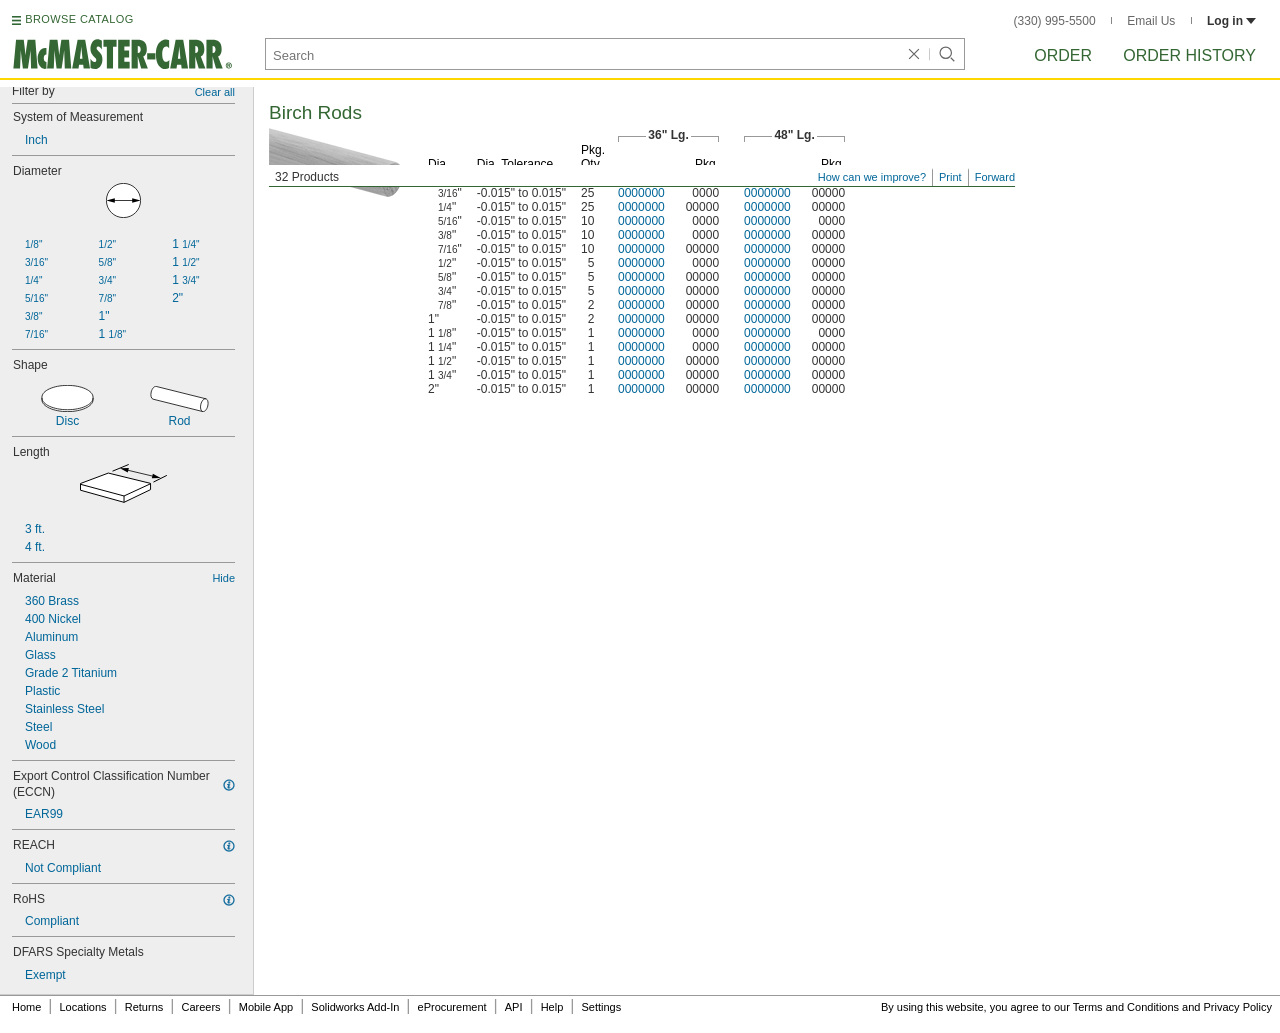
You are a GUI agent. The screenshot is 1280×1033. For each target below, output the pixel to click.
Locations (83, 1007)
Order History (1189, 55)
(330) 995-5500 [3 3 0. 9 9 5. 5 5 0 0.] (1055, 21)
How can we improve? (872, 177)
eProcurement (452, 1007)
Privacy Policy (1238, 1007)
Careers (200, 1007)
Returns (144, 1007)
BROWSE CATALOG (79, 19)
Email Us (1151, 21)
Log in (1231, 21)
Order (1063, 55)
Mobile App (266, 1007)
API (514, 1007)
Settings (601, 1007)
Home (26, 1007)
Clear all (215, 92)
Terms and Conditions (1126, 1007)
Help (552, 1007)
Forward (995, 177)
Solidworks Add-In (355, 1007)
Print (950, 177)
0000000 (641, 193)
